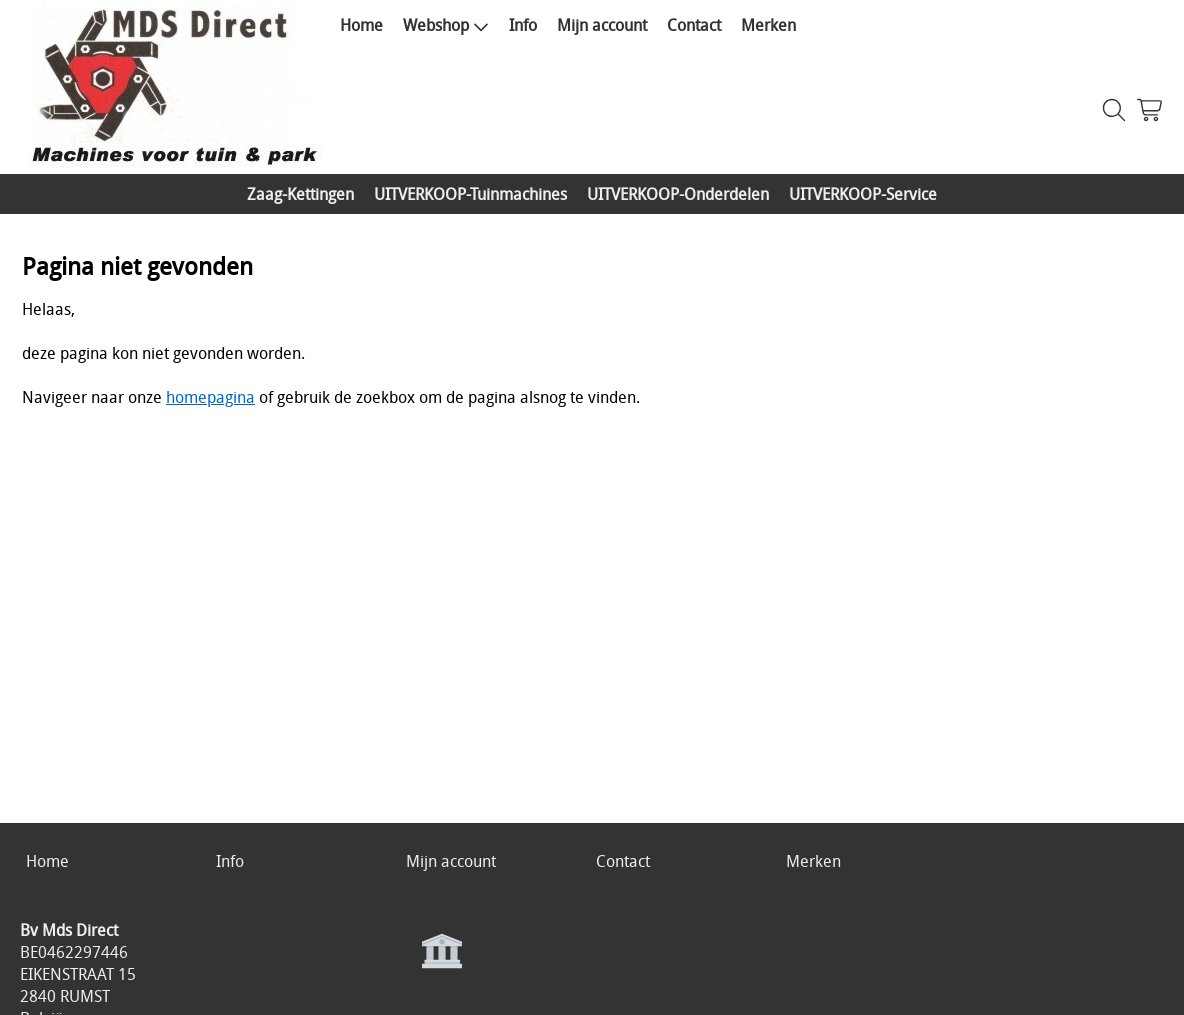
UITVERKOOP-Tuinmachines (470, 194)
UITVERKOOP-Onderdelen (678, 194)
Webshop (446, 25)
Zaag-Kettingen (300, 194)
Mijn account (602, 25)
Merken (768, 25)
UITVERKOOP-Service (863, 194)
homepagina (210, 397)
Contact (694, 25)
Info (523, 25)
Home (361, 25)
